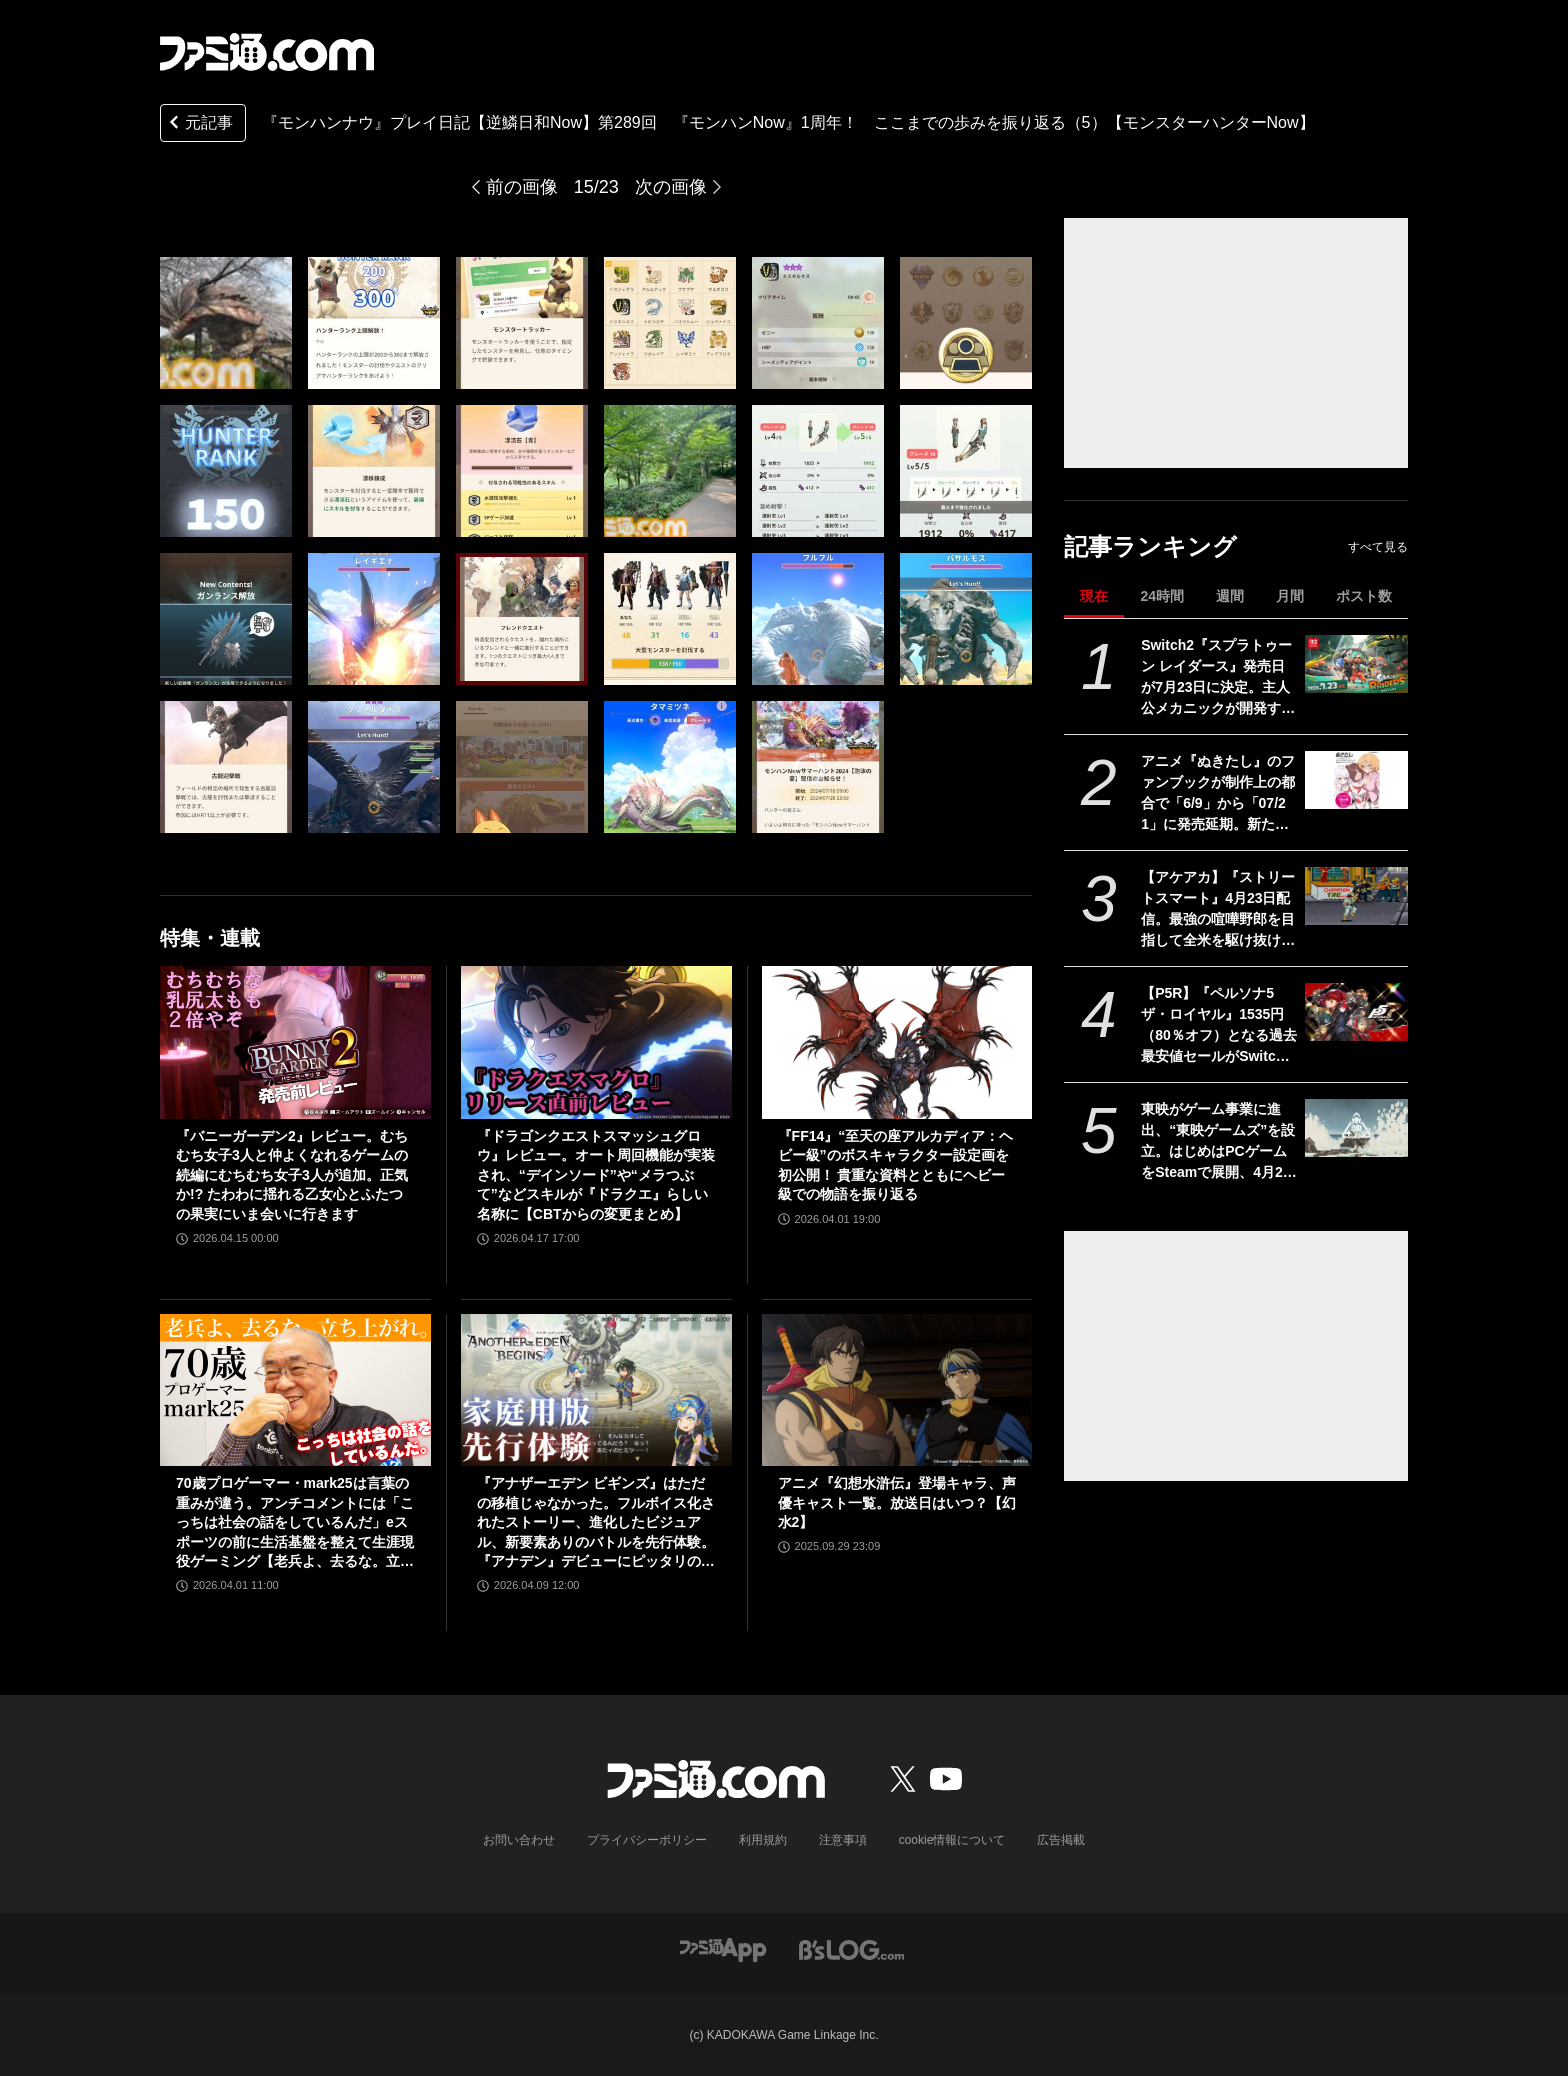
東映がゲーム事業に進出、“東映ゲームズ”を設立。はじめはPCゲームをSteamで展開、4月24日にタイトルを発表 (1218, 1142)
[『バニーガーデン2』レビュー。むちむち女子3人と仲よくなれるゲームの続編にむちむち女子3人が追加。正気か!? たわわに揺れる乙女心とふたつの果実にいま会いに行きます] (295, 1042)
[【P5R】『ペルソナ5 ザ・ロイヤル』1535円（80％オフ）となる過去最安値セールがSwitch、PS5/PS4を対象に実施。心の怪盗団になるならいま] (1356, 1012)
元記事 (199, 124)
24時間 (1162, 596)
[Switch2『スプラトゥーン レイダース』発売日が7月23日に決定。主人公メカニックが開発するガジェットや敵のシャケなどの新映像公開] (1356, 664)
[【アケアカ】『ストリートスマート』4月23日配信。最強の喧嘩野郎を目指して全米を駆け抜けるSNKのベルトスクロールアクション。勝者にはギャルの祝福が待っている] (1356, 896)
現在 (1094, 596)
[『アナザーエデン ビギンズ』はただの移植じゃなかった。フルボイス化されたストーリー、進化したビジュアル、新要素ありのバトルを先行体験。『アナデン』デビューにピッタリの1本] (596, 1390)
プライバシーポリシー (647, 1840)
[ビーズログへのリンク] (851, 1948)
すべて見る (1378, 547)
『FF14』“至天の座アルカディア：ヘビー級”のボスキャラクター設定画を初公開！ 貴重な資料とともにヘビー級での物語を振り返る (896, 1165)
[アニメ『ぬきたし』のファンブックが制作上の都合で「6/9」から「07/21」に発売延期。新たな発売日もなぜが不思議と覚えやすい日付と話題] (1356, 780)
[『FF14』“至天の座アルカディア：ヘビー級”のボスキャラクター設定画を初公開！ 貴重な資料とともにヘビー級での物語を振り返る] (897, 1042)
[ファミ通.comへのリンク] (267, 52)
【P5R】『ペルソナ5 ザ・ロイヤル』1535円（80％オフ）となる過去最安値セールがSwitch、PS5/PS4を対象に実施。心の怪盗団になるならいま (1219, 1026)
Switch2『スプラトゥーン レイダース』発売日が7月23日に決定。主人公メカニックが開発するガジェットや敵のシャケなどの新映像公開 (1218, 678)
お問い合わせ (519, 1840)
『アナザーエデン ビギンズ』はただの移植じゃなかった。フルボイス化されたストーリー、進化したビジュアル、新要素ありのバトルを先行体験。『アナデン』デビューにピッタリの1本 (596, 1523)
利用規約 (763, 1840)
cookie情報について (952, 1840)
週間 (1230, 596)
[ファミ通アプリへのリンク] (723, 1948)
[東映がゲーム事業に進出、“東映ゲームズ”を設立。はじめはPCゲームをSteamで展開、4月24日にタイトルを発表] (1356, 1128)
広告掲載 (1061, 1840)
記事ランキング (1150, 546)
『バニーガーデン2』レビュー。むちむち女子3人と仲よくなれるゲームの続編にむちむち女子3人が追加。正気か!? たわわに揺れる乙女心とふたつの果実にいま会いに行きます (292, 1175)
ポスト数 (1364, 596)
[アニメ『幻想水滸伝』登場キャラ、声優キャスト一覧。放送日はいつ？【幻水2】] (897, 1390)
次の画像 (671, 187)
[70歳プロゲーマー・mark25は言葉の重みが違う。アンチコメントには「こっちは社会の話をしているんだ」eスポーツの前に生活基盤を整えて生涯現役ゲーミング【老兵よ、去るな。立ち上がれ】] (295, 1390)
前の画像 (522, 187)
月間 (1290, 596)
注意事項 (843, 1840)
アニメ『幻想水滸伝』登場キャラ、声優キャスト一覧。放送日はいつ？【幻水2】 (897, 1502)
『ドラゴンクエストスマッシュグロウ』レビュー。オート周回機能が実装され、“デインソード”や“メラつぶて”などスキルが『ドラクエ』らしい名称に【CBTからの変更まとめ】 (596, 1175)
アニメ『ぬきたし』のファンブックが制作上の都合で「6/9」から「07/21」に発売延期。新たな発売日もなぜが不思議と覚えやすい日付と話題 (1218, 794)
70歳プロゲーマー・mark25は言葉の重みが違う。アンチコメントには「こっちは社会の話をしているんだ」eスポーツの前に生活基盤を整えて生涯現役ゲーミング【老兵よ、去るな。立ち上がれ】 (295, 1523)
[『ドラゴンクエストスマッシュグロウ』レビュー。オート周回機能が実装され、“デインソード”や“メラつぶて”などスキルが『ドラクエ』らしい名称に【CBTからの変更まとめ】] (596, 1042)
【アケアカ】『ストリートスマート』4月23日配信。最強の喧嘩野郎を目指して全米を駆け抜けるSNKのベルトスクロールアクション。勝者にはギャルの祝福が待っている (1219, 910)
